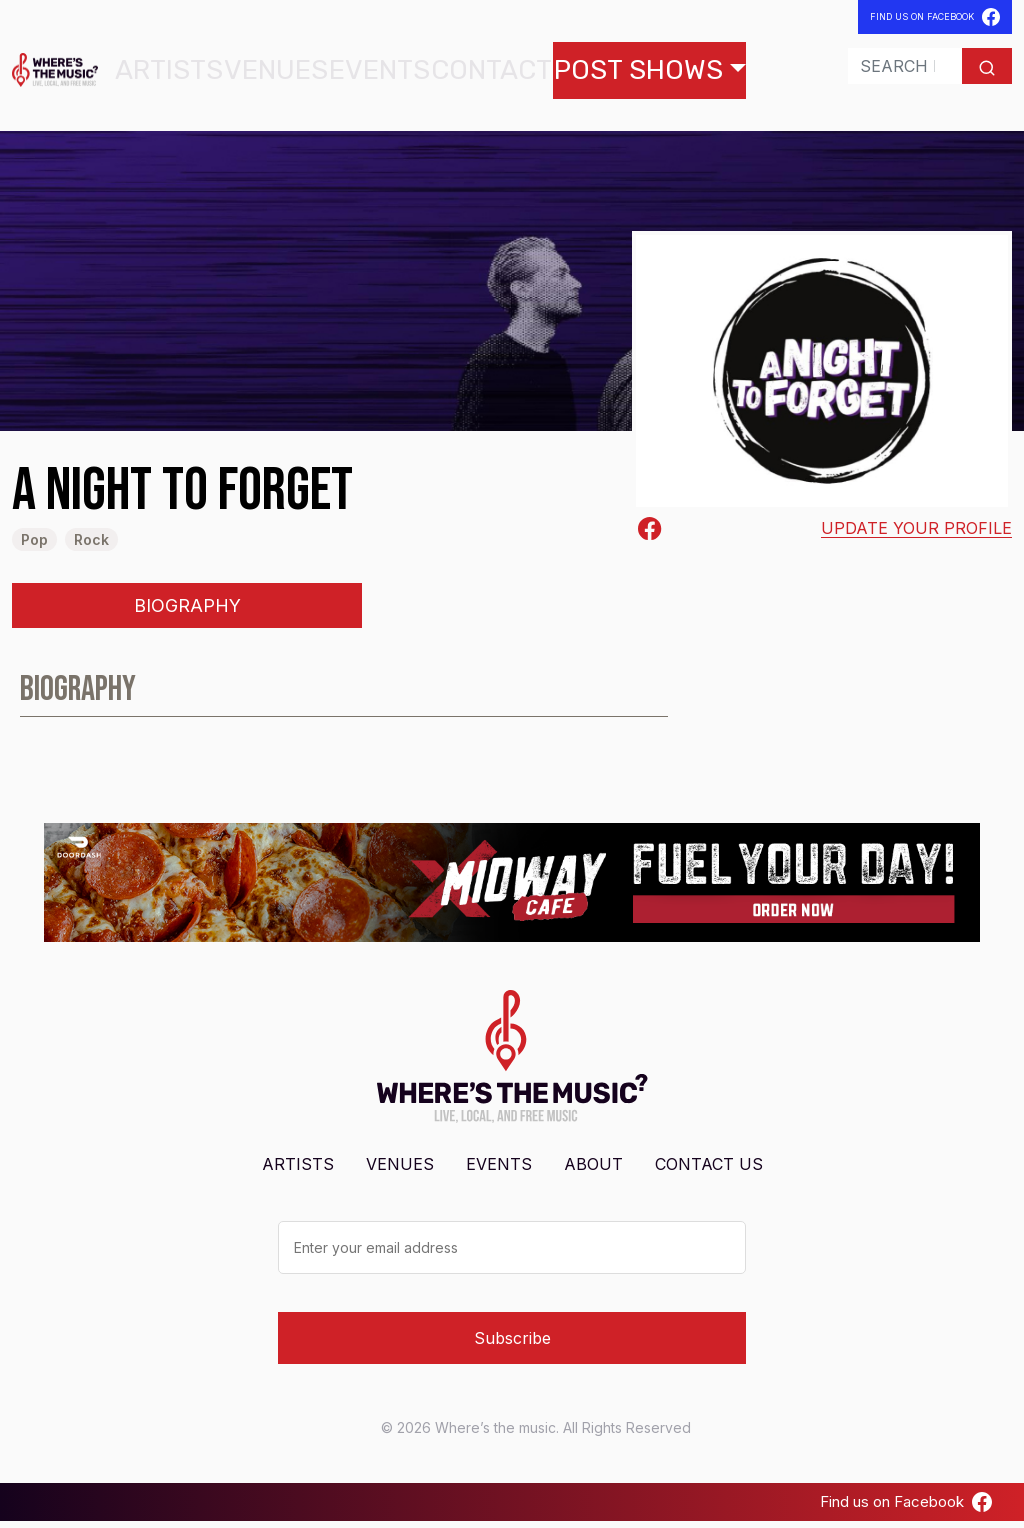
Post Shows (541, 73)
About (593, 1170)
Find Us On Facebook (935, 17)
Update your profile (916, 535)
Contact (438, 73)
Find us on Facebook (906, 1508)
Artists (201, 73)
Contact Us (709, 1170)
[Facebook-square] (650, 535)
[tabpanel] (512, 705)
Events (355, 73)
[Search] (860, 70)
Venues (280, 73)
